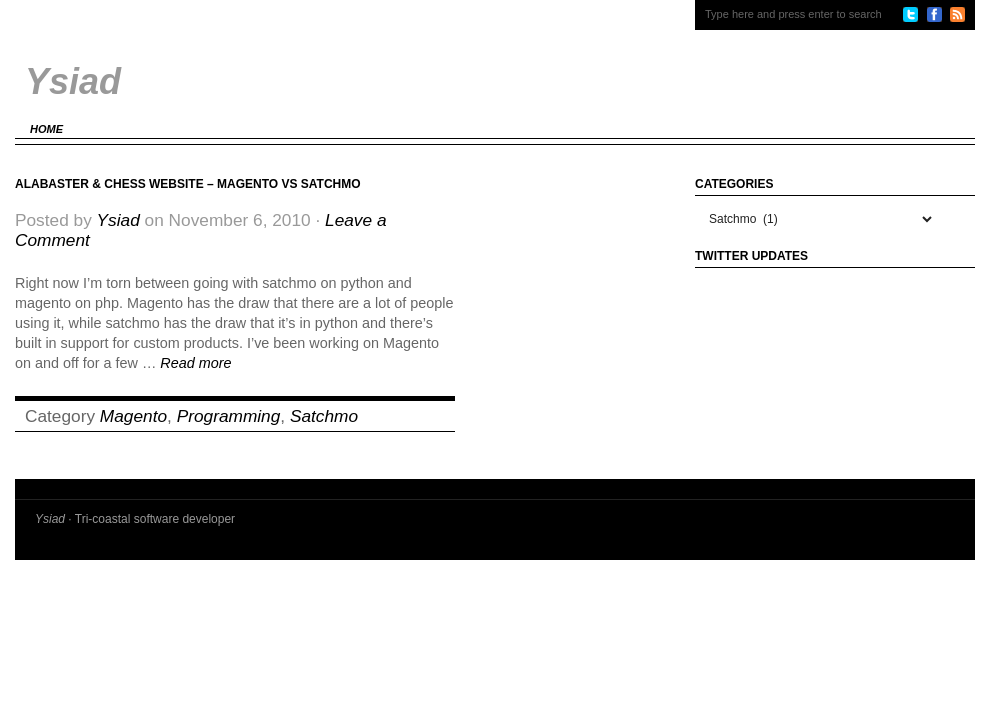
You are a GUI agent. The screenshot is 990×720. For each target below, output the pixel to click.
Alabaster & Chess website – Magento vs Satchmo (188, 184)
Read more (195, 363)
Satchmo (324, 416)
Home (46, 129)
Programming (229, 416)
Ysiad (118, 220)
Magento (133, 416)
